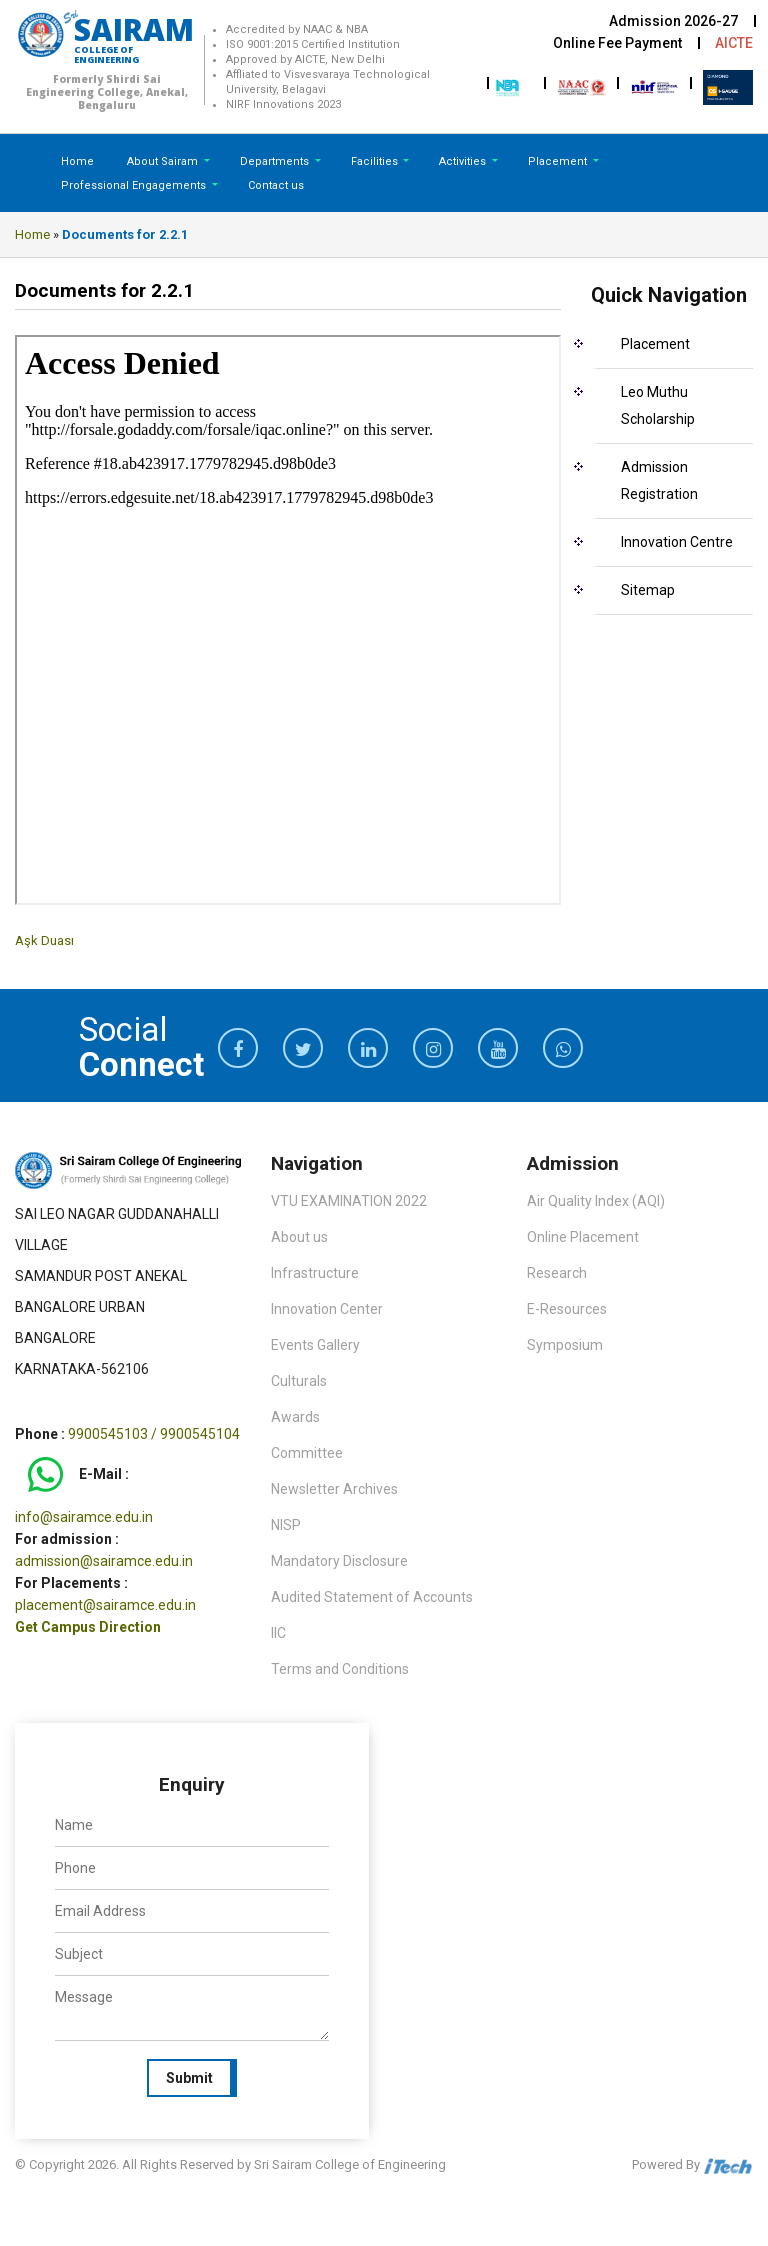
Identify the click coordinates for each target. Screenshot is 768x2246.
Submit (189, 2078)
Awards (295, 1417)
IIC (278, 1633)
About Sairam (162, 161)
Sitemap (648, 590)
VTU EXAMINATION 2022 (349, 1201)
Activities (464, 161)
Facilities (376, 161)
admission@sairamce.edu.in (104, 1561)
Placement (559, 161)
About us (299, 1237)
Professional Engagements (135, 185)
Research (557, 1273)
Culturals (299, 1381)
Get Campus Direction (88, 1627)
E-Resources (567, 1309)
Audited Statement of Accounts (372, 1597)
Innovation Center (327, 1309)
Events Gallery (315, 1345)
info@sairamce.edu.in (84, 1517)
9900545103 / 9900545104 (154, 1434)
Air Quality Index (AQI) (596, 1201)
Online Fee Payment (617, 43)
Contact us (276, 185)
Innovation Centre (677, 542)
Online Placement (583, 1237)
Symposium (565, 1345)
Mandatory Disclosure (339, 1561)
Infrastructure (315, 1273)
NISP (286, 1525)
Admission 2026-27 (673, 21)
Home (77, 161)
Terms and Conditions (340, 1669)
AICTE (734, 43)
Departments (276, 161)
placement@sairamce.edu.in (105, 1605)
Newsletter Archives (334, 1489)
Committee (307, 1453)
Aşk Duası (44, 940)
